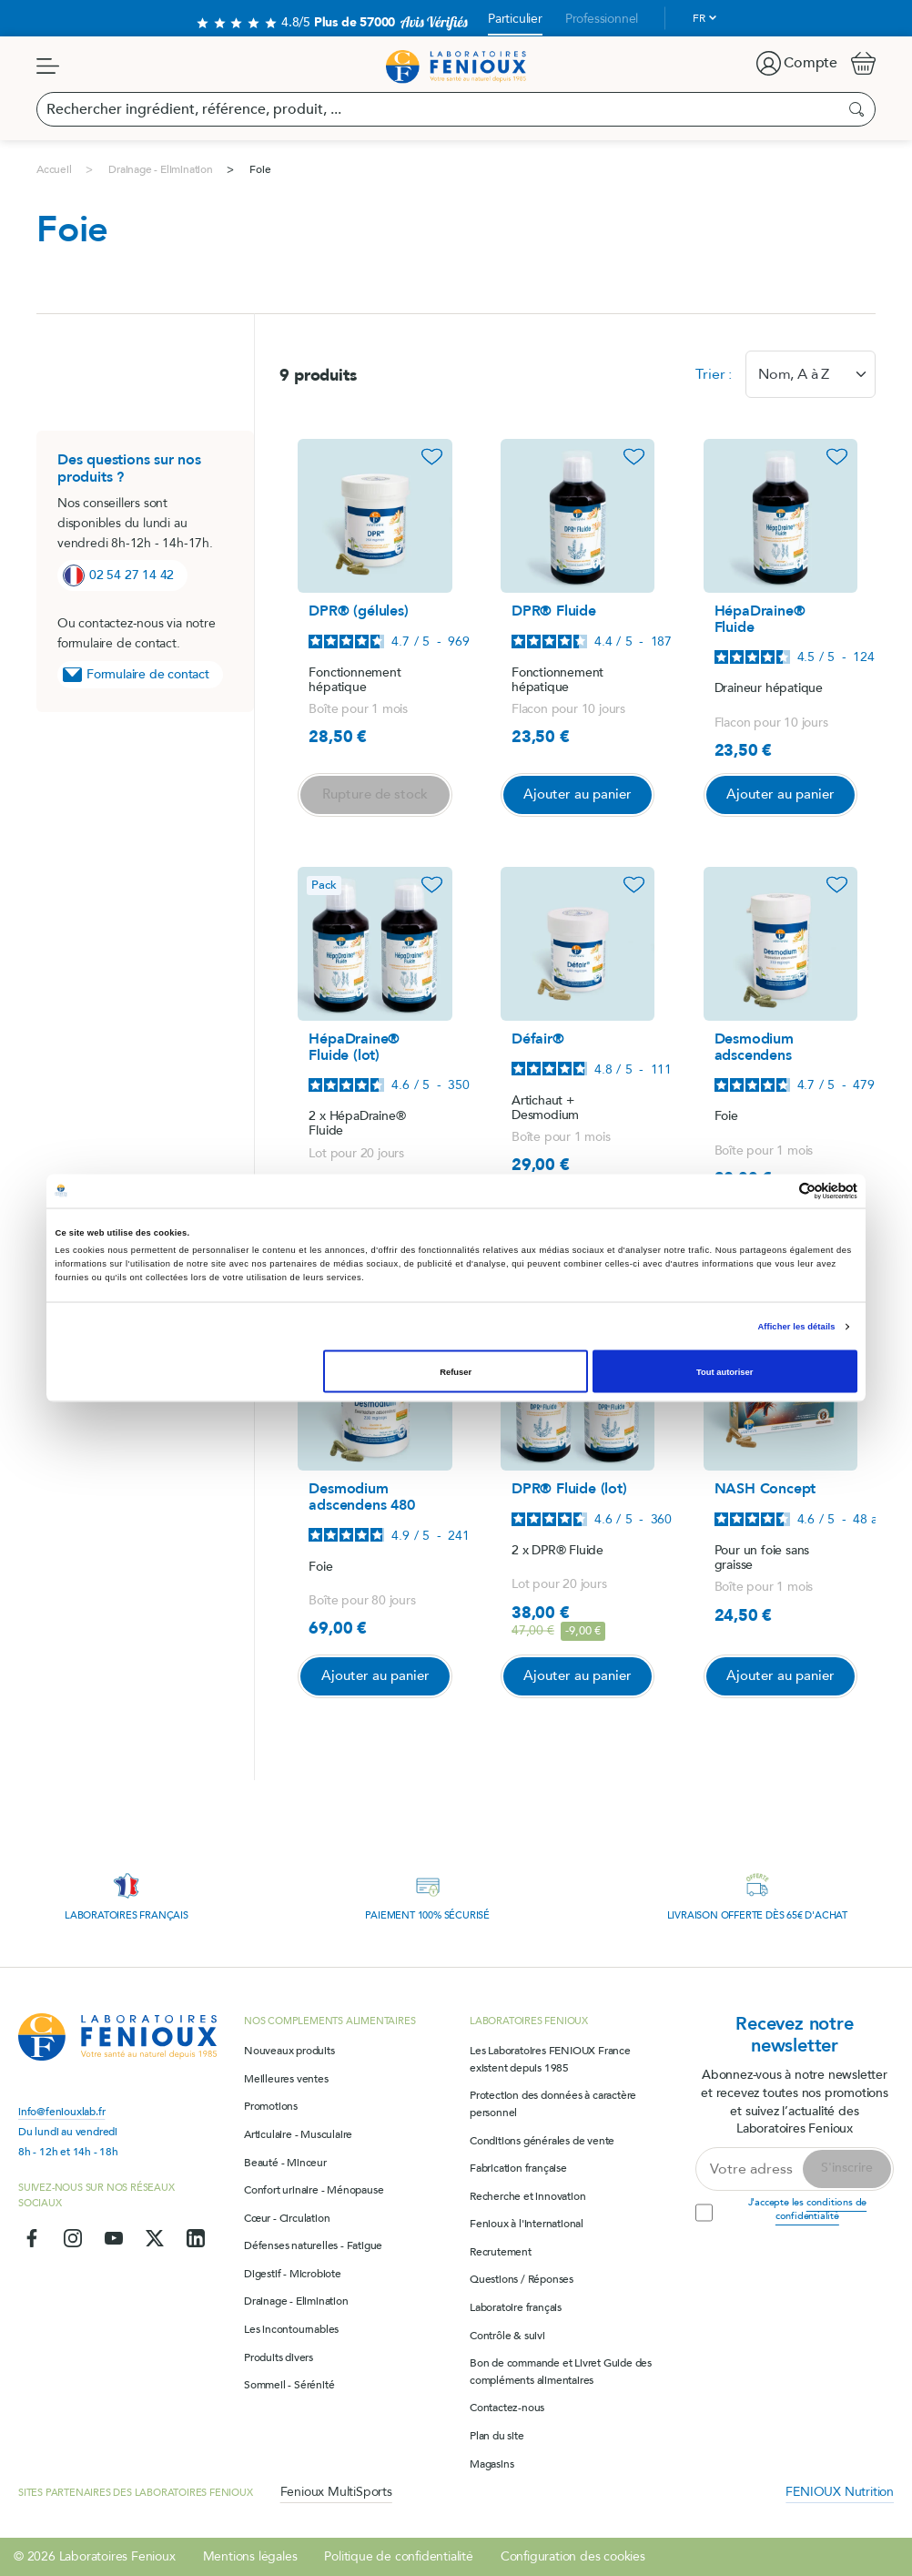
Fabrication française (518, 2168)
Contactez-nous (507, 2407)
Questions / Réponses (521, 2279)
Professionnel (601, 18)
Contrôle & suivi (507, 2335)
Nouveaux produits (289, 2050)
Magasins (491, 2464)
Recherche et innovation (527, 2196)
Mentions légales (250, 2556)
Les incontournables (291, 2329)
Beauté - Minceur (285, 2162)
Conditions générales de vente (542, 2140)
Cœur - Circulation (286, 2218)
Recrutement (501, 2252)
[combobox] (810, 374)
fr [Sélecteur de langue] (699, 18)
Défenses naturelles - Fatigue (313, 2245)
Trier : (713, 374)
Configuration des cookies (573, 2556)
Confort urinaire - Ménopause (313, 2190)
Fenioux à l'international (526, 2223)
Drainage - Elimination (296, 2301)
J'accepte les (807, 2209)
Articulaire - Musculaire (298, 2134)
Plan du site (497, 2435)
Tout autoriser (724, 1371)
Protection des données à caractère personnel (553, 2104)
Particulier (515, 18)
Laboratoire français (516, 2307)
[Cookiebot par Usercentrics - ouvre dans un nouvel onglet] (777, 1190)
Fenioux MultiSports (336, 2491)
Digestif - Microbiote (292, 2273)
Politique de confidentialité (398, 2556)
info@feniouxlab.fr (61, 2111)
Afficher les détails (796, 1326)
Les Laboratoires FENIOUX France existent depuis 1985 (550, 2059)
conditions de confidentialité (820, 2209)
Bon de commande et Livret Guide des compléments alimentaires (561, 2372)
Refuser (455, 1371)
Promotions (271, 2106)
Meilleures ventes (286, 2079)
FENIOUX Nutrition (839, 2491)
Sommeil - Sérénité (289, 2384)
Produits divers (278, 2357)
